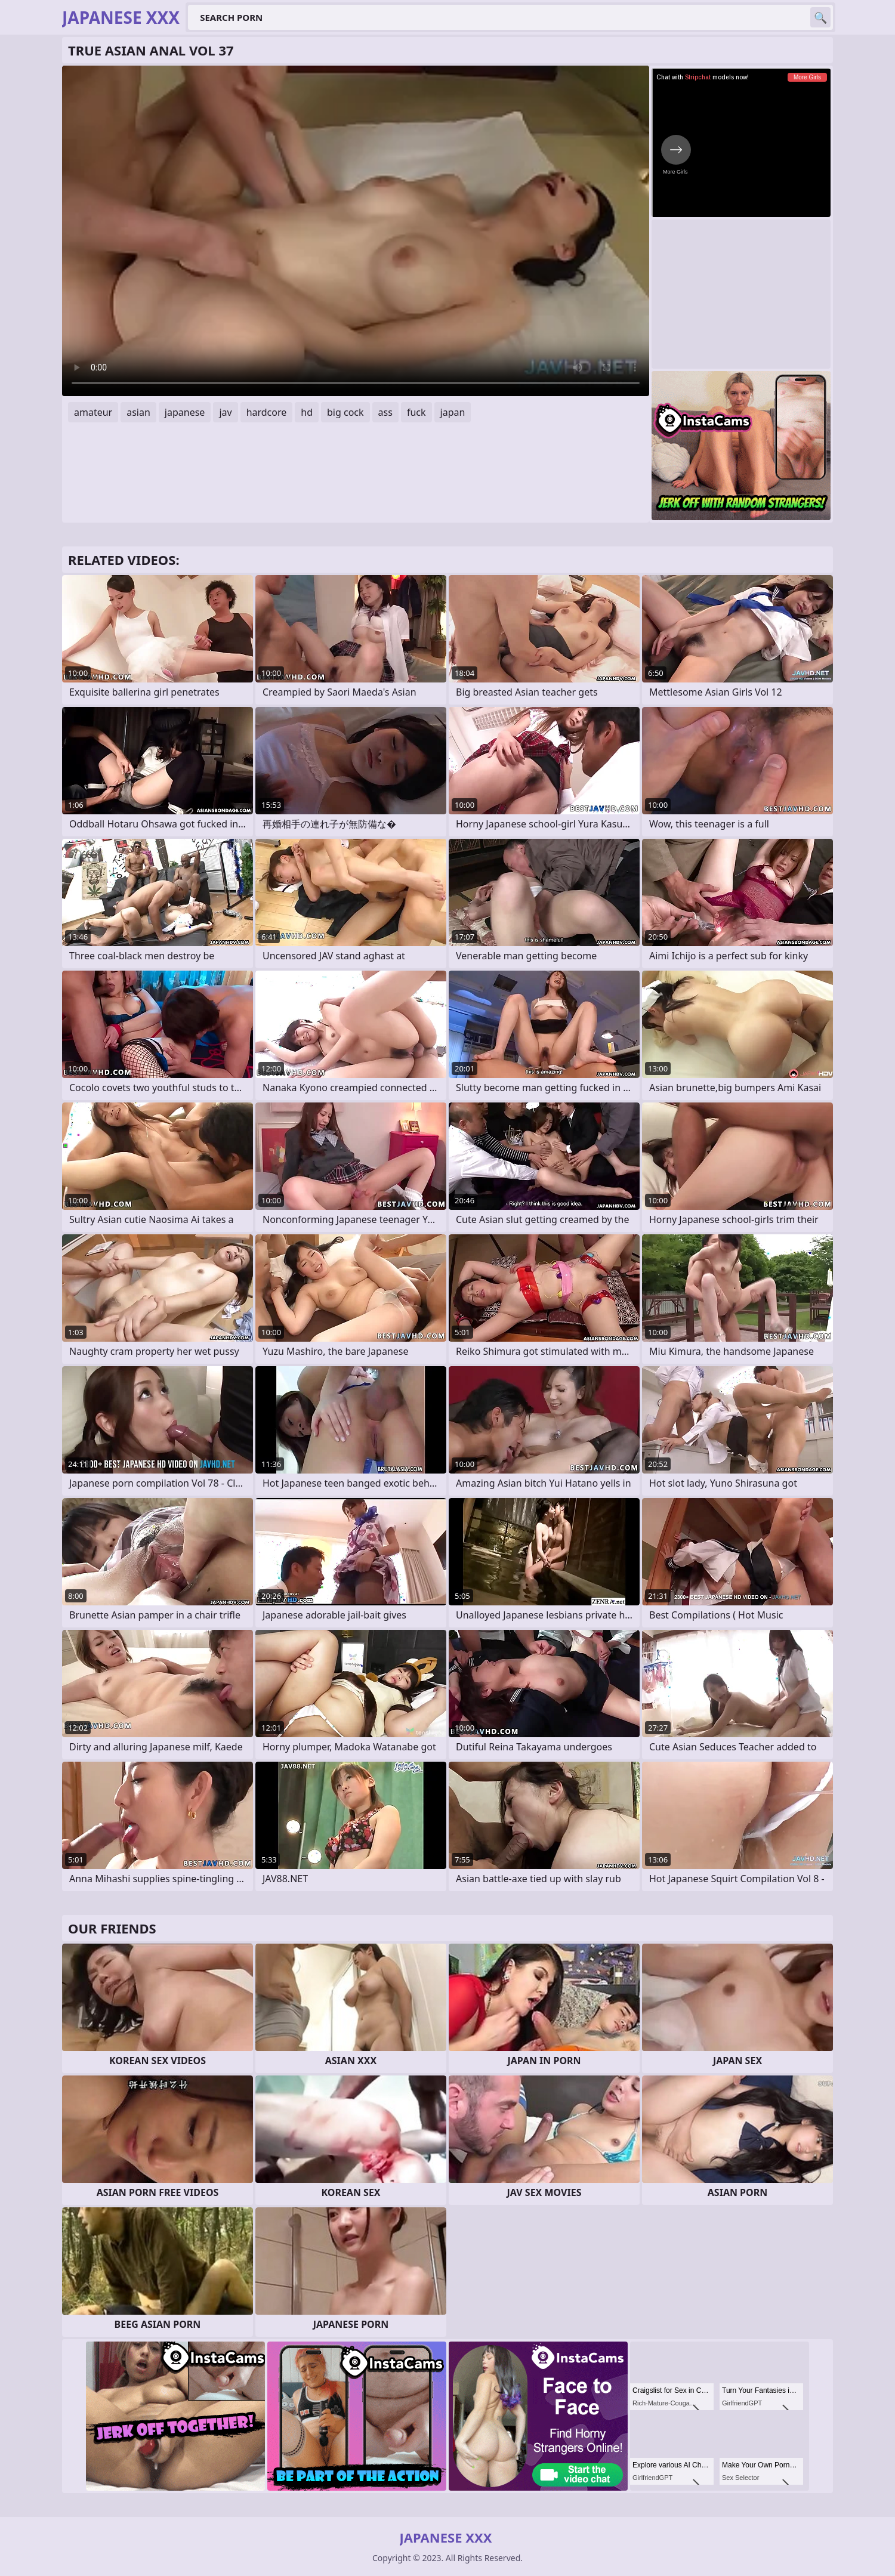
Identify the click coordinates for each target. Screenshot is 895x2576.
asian (138, 412)
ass (385, 412)
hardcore (266, 412)
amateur (93, 412)
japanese (185, 412)
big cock (345, 412)
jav (225, 412)
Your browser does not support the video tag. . (355, 231)
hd (307, 412)
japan (452, 412)
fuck (416, 412)
